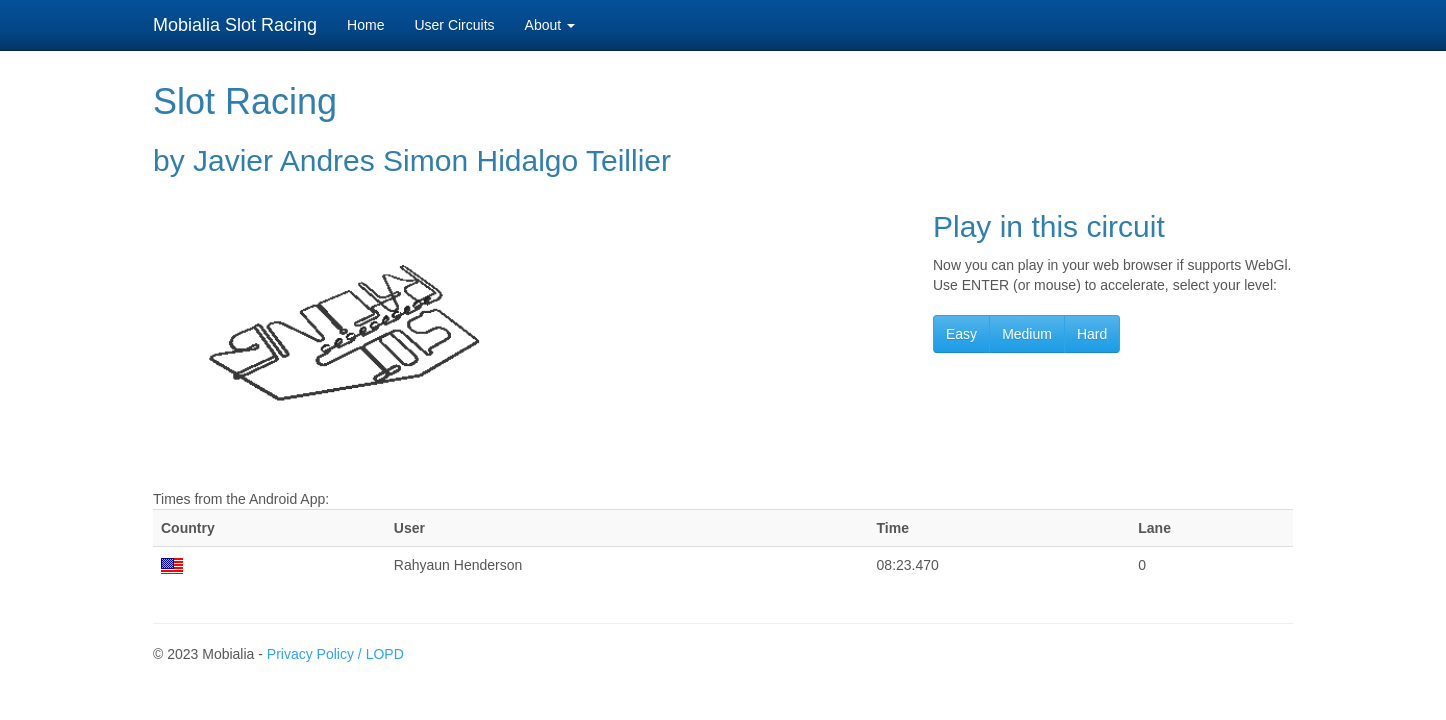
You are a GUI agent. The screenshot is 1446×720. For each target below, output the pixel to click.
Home (365, 25)
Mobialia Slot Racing (235, 25)
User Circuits (454, 25)
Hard (1092, 334)
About (550, 25)
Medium (1027, 334)
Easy (961, 334)
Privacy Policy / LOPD (335, 654)
